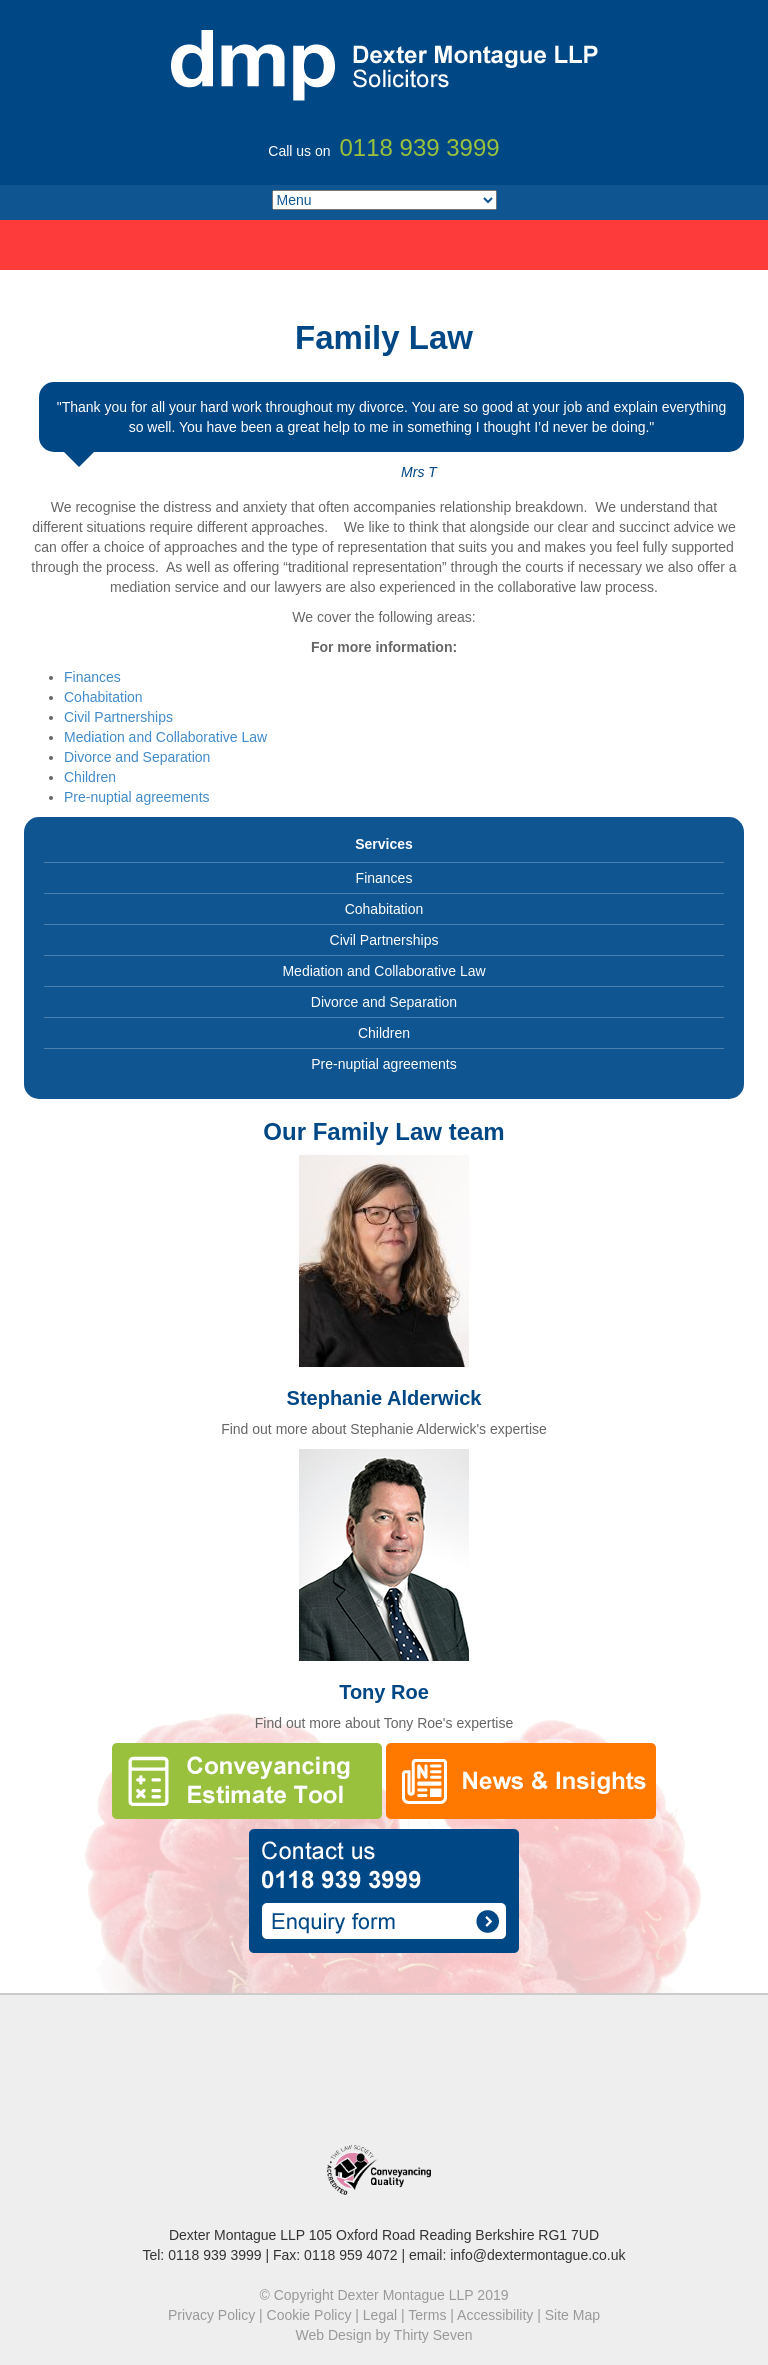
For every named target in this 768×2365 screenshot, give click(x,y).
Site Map (572, 2315)
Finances (92, 677)
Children (90, 777)
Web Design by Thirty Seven (384, 2335)
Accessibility (495, 2315)
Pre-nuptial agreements (137, 797)
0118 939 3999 (214, 2255)
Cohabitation (103, 697)
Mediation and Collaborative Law (165, 737)
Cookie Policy (309, 2315)
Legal (380, 2315)
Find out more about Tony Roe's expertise (384, 1723)
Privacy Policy (211, 2315)
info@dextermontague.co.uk (537, 2255)
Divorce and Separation (137, 757)
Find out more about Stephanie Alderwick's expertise (384, 1429)
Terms (427, 2315)
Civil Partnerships (118, 717)
